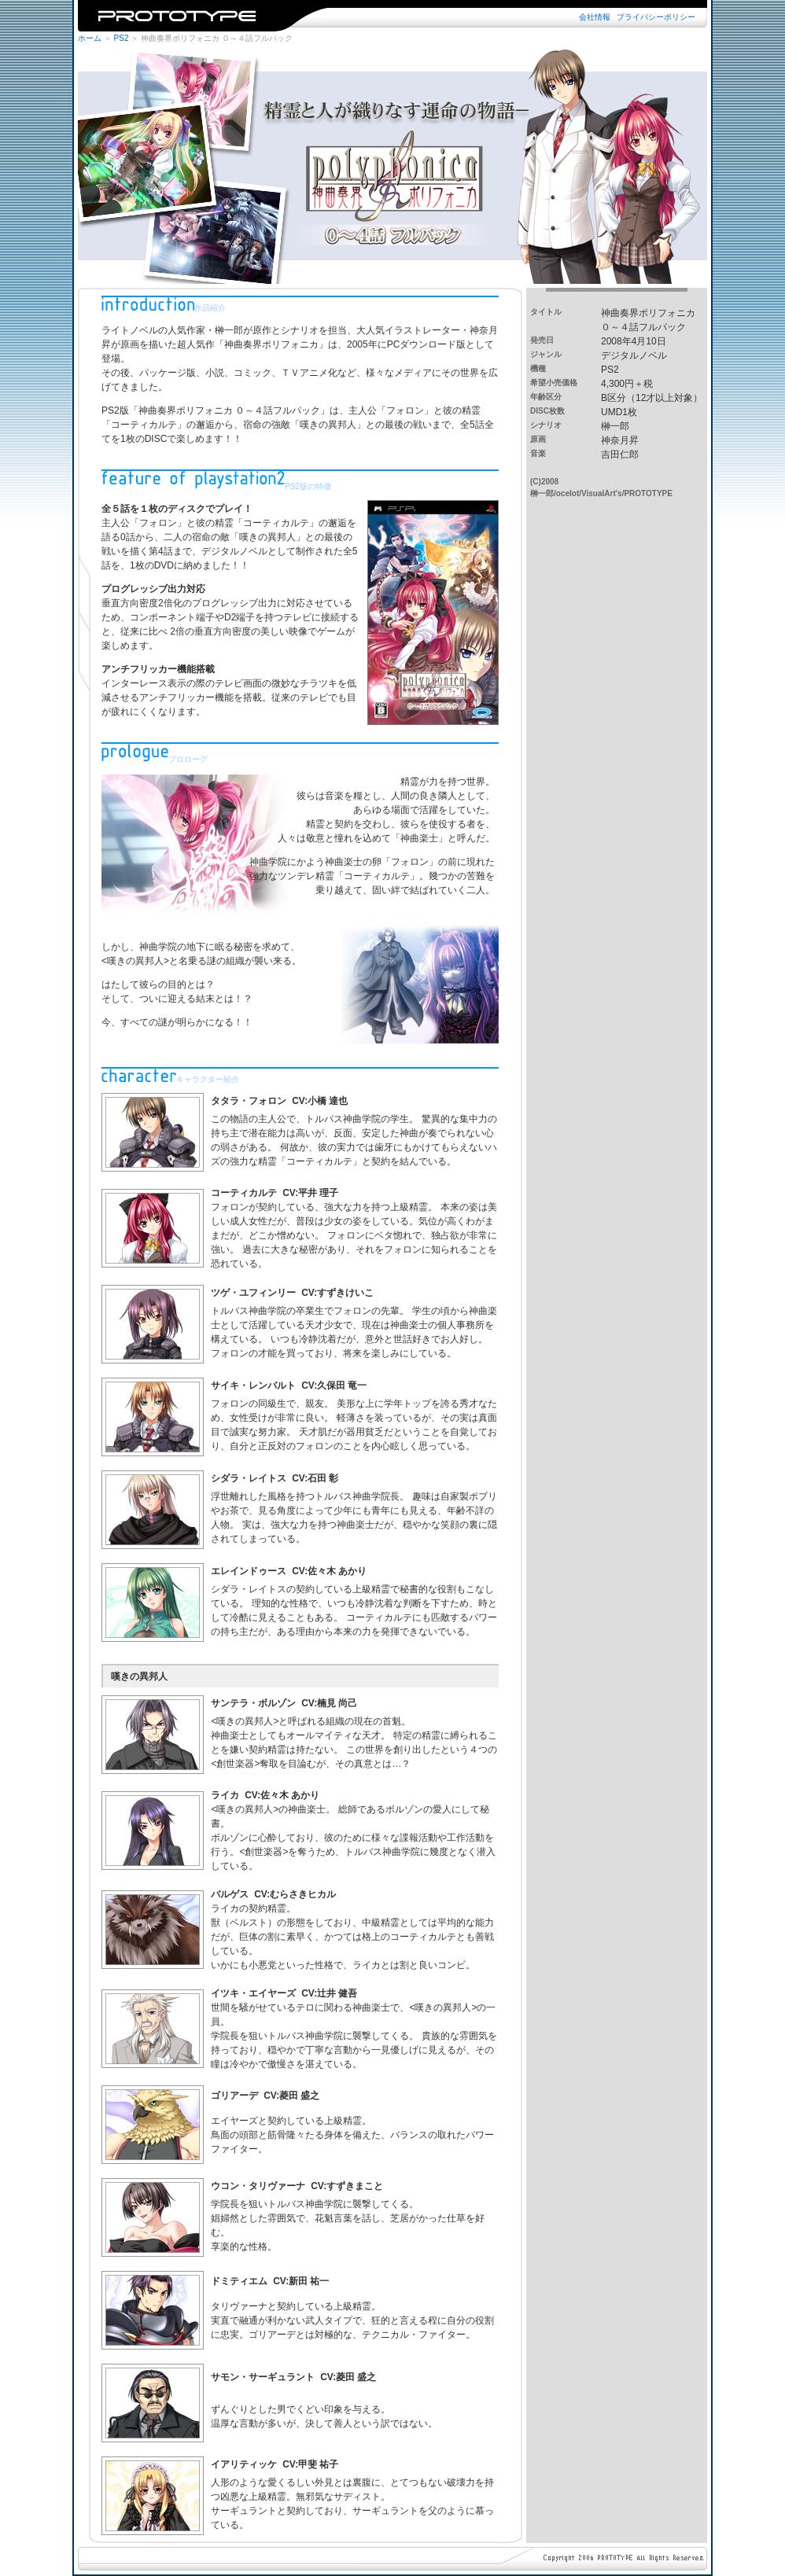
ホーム (89, 38)
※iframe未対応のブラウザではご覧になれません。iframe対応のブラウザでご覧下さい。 (392, 15)
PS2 (121, 38)
